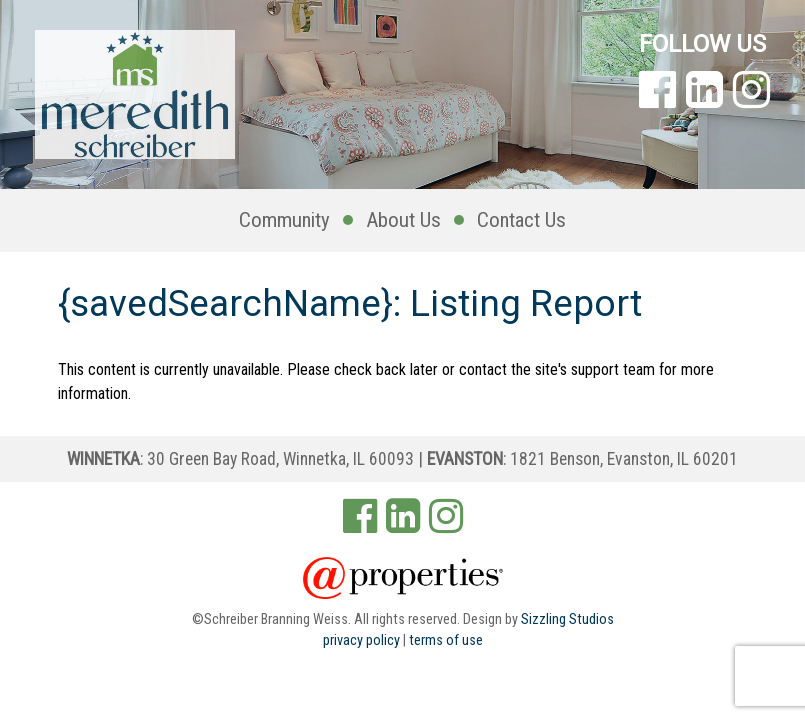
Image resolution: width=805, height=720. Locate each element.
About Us (403, 220)
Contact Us (521, 220)
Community (284, 220)
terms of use (446, 640)
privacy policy (361, 640)
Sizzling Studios (567, 619)
